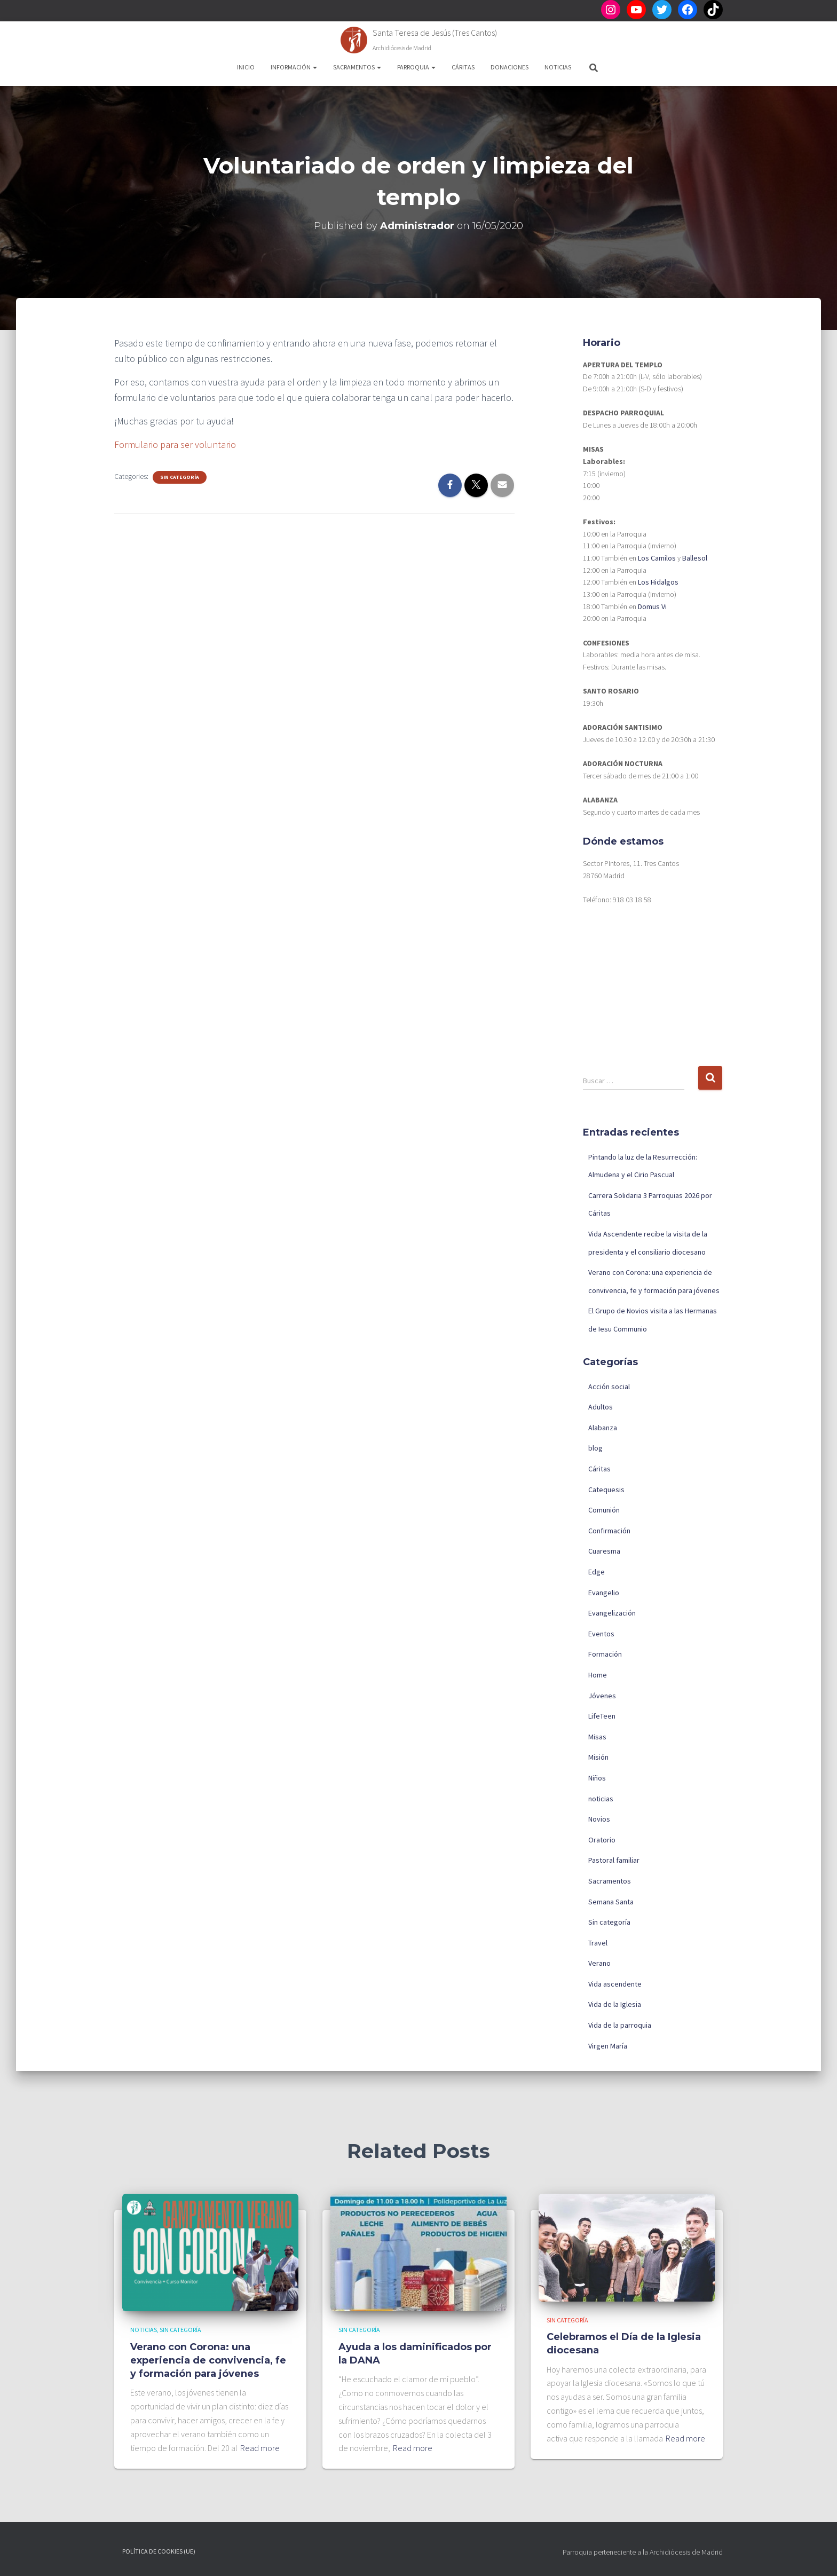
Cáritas (463, 67)
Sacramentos (357, 67)
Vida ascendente (615, 1984)
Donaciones (509, 67)
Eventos (601, 1633)
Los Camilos (657, 558)
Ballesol (694, 558)
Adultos (600, 1407)
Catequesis (606, 1489)
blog (595, 1448)
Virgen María (607, 2046)
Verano (599, 1963)
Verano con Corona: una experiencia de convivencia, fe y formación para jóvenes (208, 2360)
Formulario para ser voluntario (175, 444)
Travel (597, 1943)
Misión (598, 1757)
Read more (260, 2448)
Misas (597, 1737)
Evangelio (603, 1592)
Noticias (557, 67)
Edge (596, 1572)
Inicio (246, 67)
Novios (599, 1819)
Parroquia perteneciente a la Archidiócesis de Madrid (643, 2552)
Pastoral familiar (613, 1860)
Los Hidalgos (658, 582)
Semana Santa (611, 1902)
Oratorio (601, 1840)
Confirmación (609, 1530)
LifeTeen (601, 1716)
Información (294, 67)
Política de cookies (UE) (158, 2551)
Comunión (604, 1510)
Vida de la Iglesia (614, 2004)
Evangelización (612, 1613)
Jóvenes (602, 1695)
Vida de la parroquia (619, 2025)
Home (597, 1675)
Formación (605, 1654)
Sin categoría (179, 477)
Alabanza (602, 1427)
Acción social (609, 1386)
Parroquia (416, 67)
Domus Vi (652, 606)
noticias (600, 1798)
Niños (597, 1778)
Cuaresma (604, 1551)
